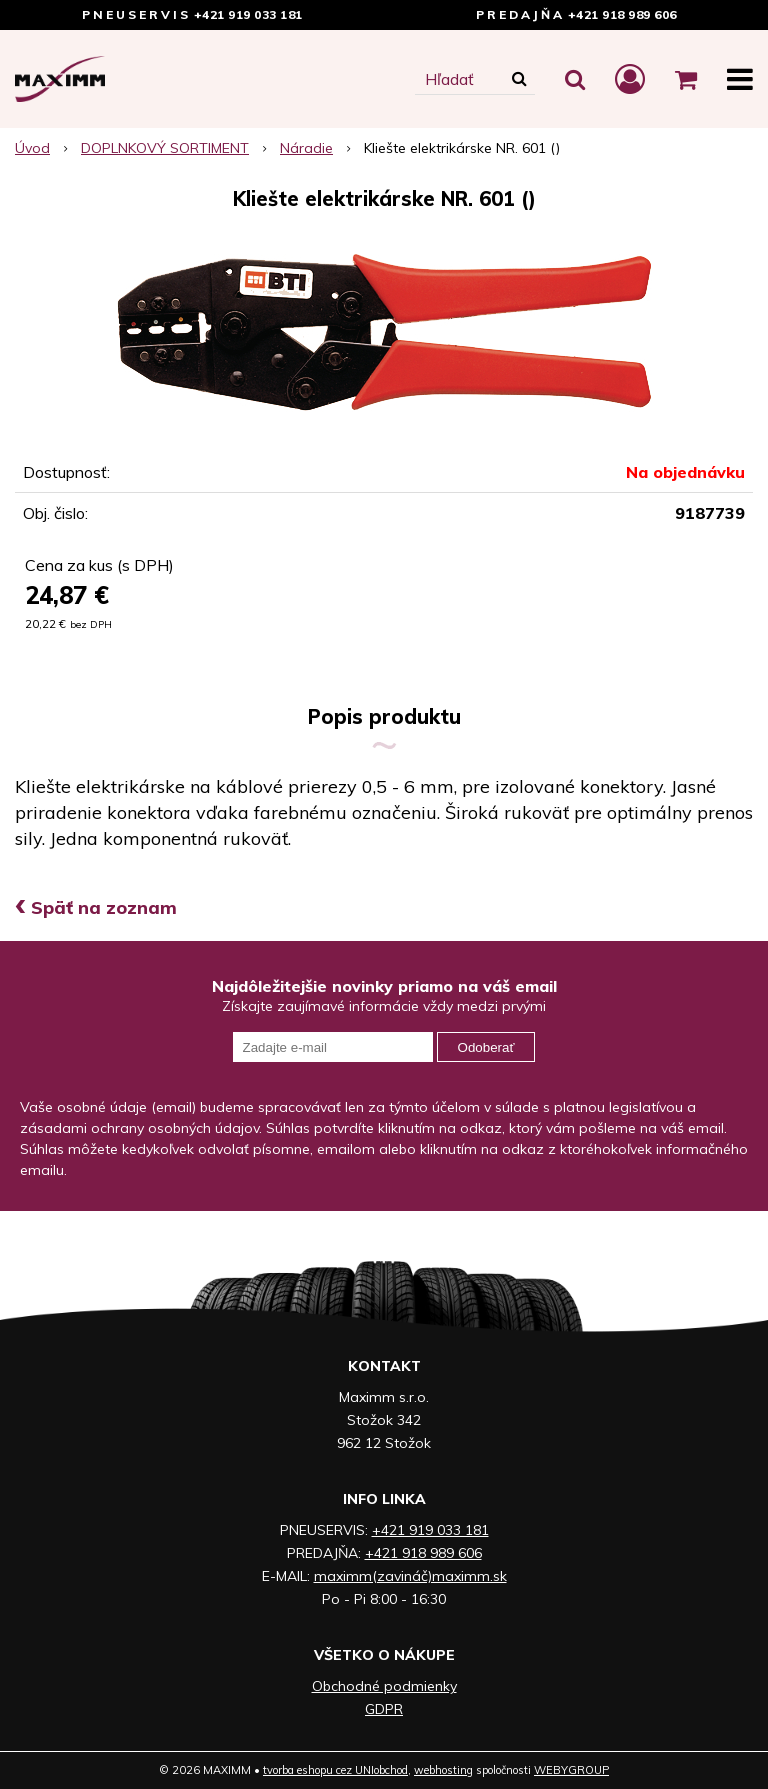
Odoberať (486, 1047)
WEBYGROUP (571, 1770)
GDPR (384, 1709)
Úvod (32, 148)
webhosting (443, 1770)
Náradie (306, 148)
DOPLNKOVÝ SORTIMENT (165, 148)
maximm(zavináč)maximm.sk (410, 1576)
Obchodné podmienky (384, 1686)
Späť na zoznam (96, 907)
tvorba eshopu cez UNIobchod (335, 1770)
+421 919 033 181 (248, 14)
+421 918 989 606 (622, 14)
